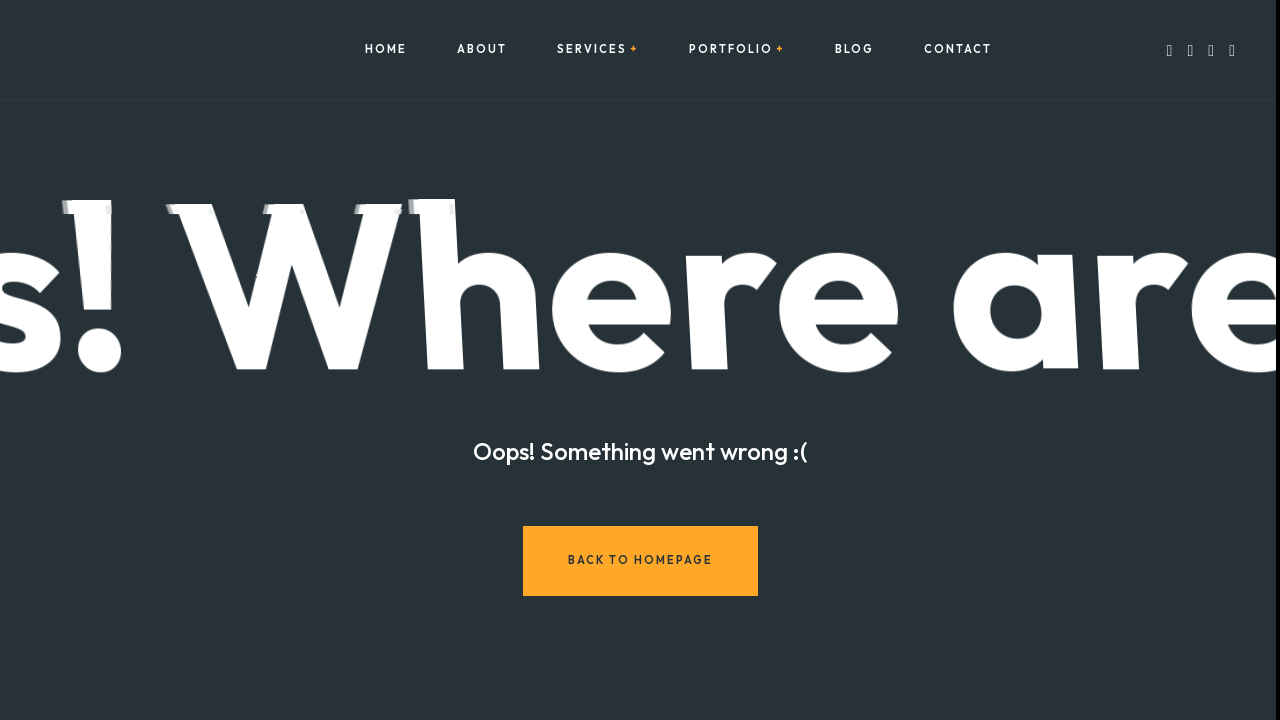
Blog (854, 49)
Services (592, 49)
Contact (958, 49)
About (482, 49)
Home (386, 49)
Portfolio (731, 49)
